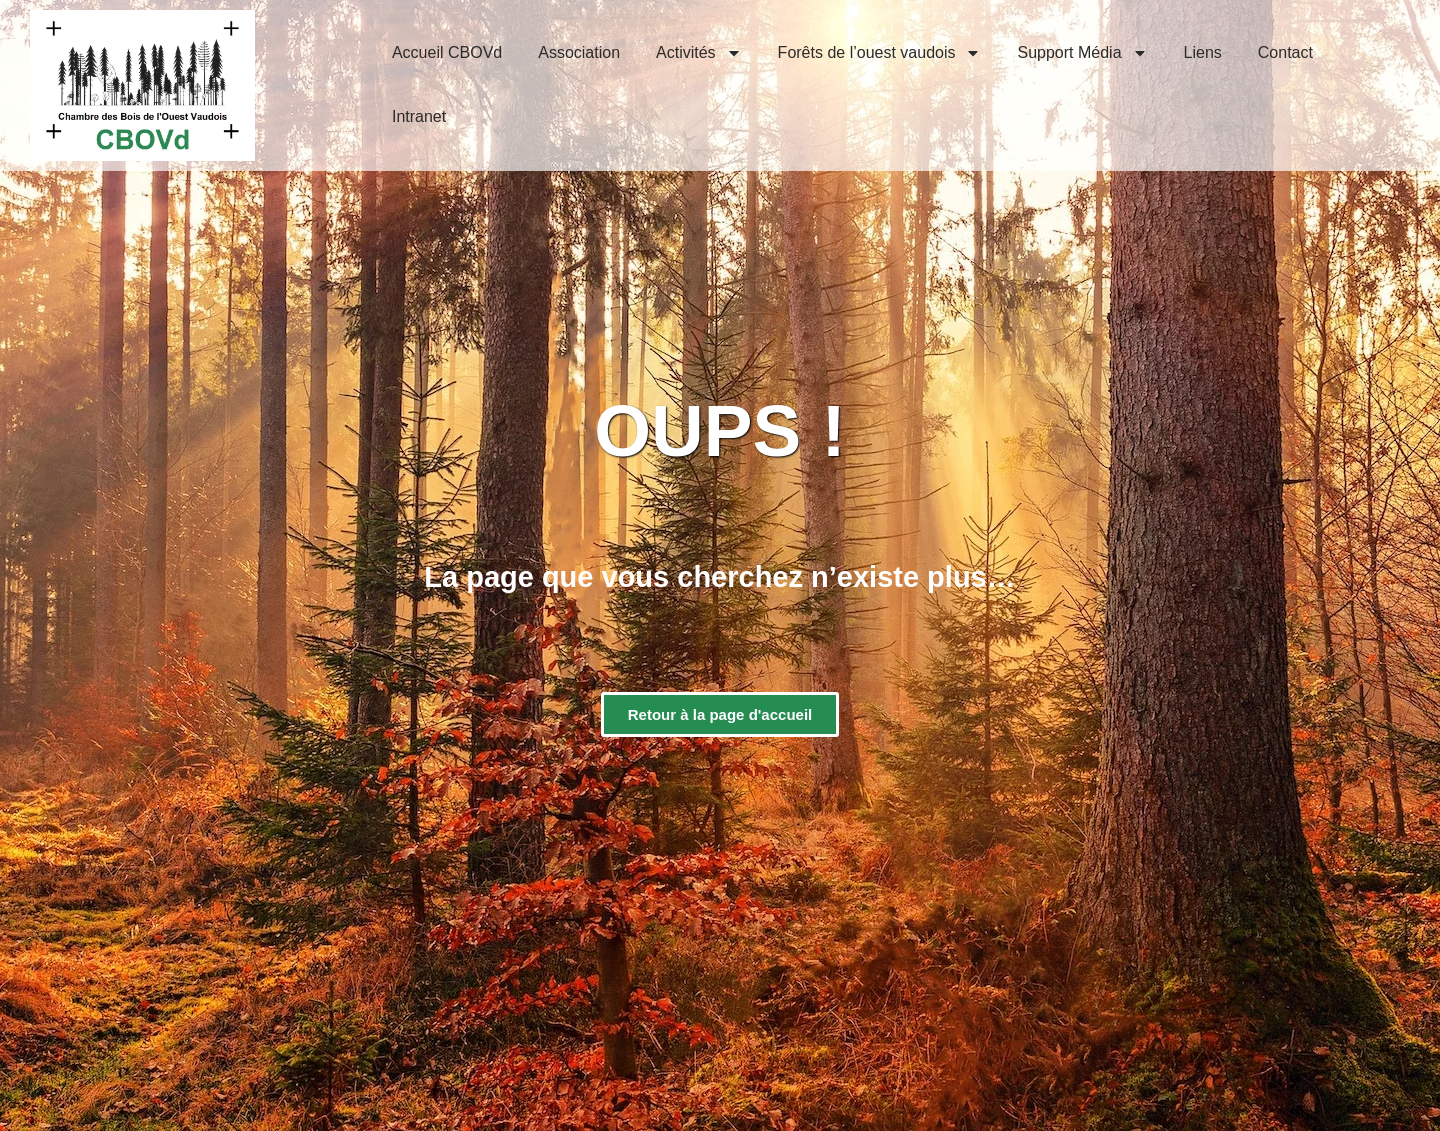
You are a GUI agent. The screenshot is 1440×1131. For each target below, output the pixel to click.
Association (579, 52)
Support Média (1082, 53)
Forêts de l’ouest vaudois (880, 53)
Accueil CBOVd (447, 52)
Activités (699, 53)
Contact (1285, 52)
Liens (1203, 52)
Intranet (419, 116)
